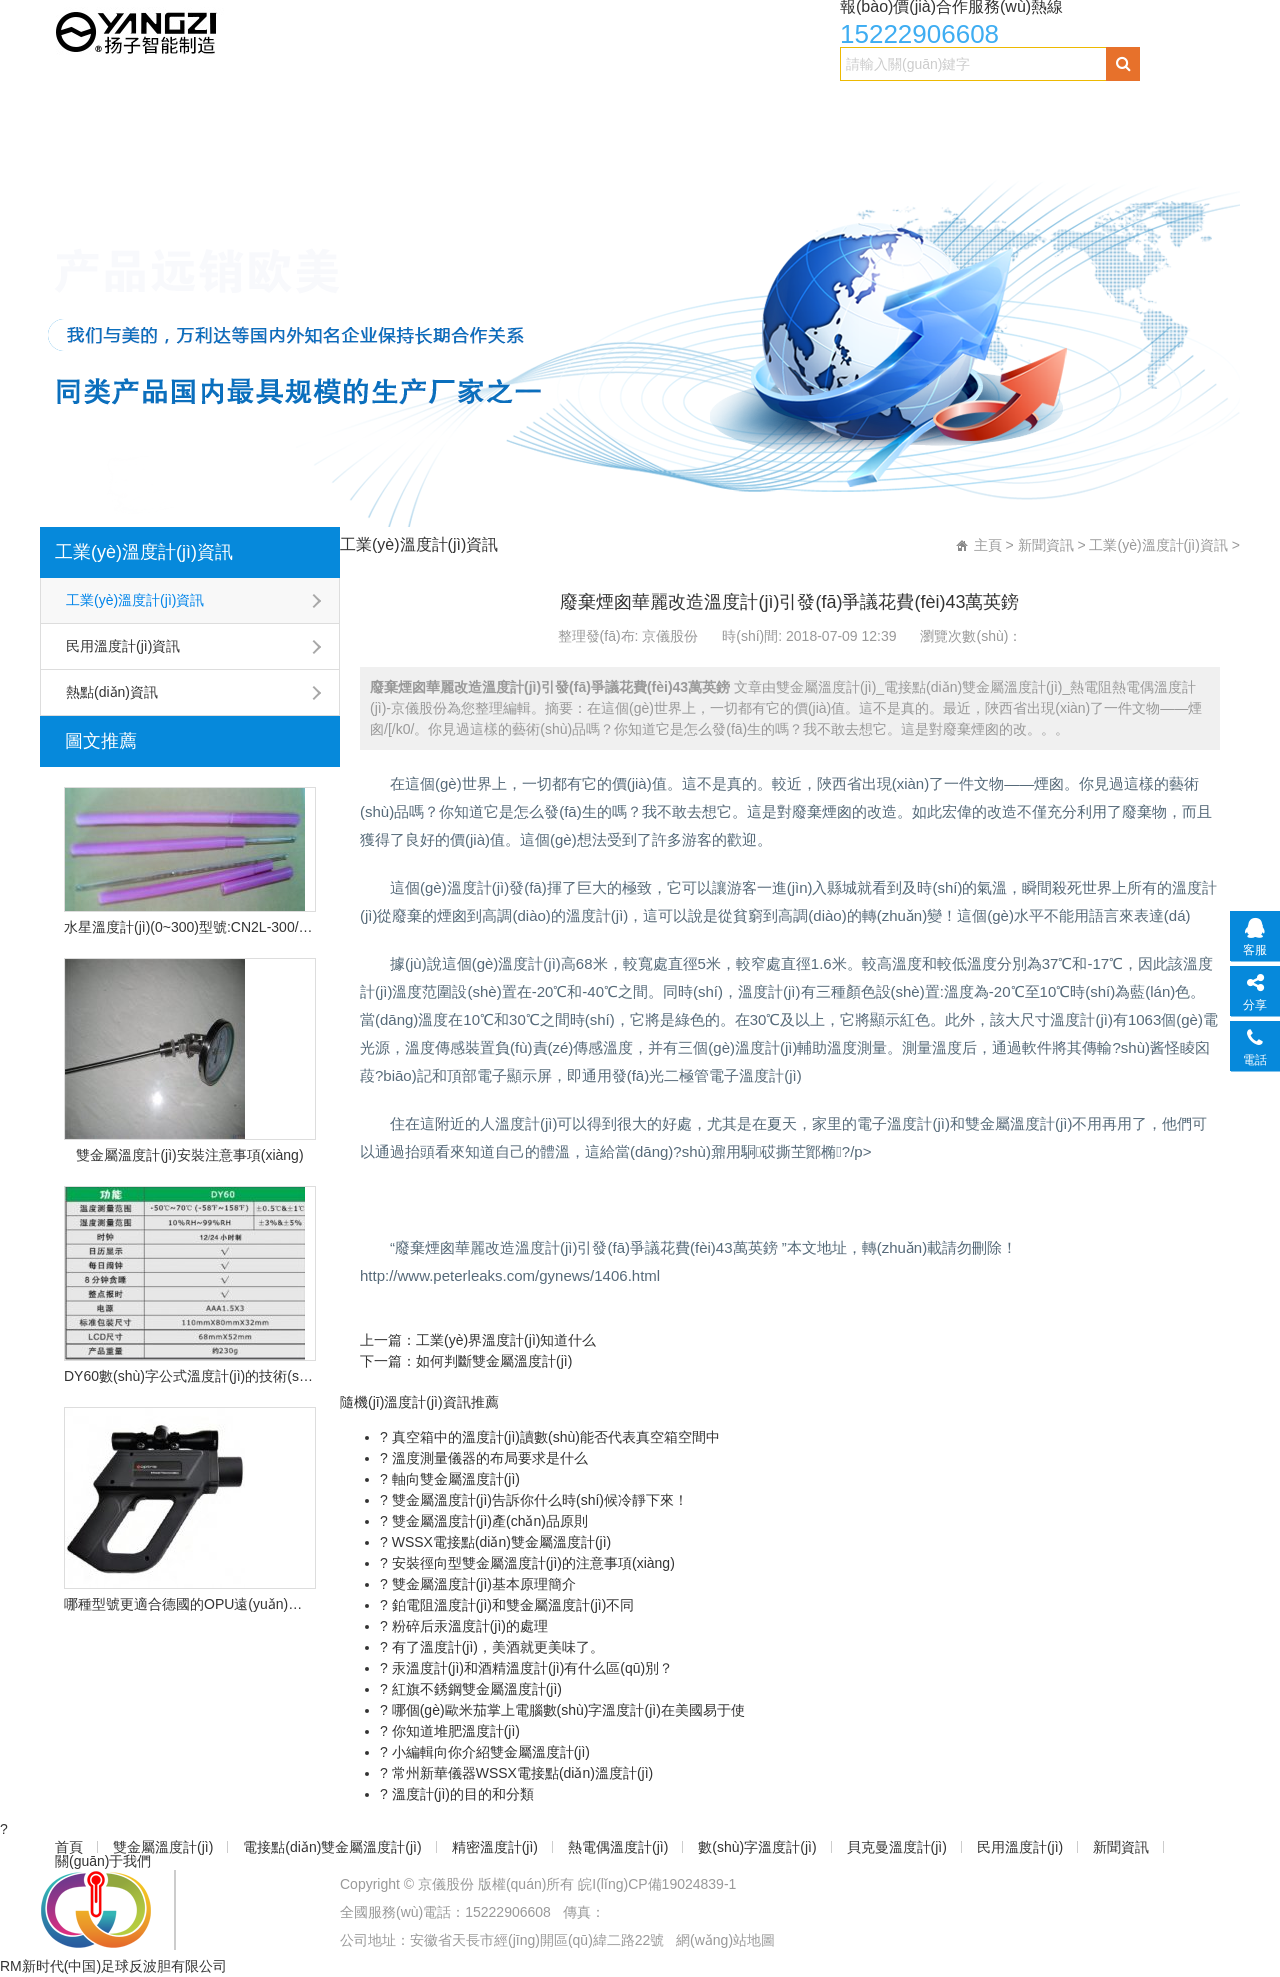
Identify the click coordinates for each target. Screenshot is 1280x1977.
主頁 (988, 545)
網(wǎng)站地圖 (725, 1940)
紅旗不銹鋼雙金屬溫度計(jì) (475, 1689)
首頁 (71, 106)
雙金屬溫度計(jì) (172, 106)
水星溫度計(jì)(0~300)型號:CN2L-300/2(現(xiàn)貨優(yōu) (190, 927)
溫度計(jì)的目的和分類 (461, 1794)
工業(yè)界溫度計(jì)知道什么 (506, 1340)
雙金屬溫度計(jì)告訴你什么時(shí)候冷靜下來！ (538, 1500)
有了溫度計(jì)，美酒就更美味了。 (496, 1647)
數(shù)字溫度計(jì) (807, 106)
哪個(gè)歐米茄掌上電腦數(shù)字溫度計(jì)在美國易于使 (566, 1710)
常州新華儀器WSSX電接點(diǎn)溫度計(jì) (520, 1773)
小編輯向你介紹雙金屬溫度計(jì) (489, 1752)
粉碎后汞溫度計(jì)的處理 (468, 1626)
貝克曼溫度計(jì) (957, 106)
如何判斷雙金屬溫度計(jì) (494, 1361)
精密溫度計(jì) (526, 106)
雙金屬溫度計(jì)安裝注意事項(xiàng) (189, 1155)
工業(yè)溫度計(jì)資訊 (144, 552)
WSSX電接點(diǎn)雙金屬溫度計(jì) (499, 1542)
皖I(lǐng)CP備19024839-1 (657, 1884)
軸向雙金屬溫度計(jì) (454, 1479)
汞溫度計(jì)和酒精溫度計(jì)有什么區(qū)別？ (530, 1668)
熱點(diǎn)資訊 (112, 692)
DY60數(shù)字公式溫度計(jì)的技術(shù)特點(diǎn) (190, 1376)
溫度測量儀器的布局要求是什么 (488, 1458)
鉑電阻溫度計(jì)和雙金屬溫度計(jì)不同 (511, 1605)
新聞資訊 (86, 146)
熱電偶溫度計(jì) (659, 106)
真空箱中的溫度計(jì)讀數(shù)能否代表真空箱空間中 (554, 1437)
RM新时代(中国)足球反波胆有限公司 (113, 1966)
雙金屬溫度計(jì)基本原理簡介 (482, 1584)
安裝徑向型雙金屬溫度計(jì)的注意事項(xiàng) (531, 1563)
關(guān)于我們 (199, 146)
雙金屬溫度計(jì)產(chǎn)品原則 (488, 1521)
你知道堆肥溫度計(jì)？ (454, 1731)
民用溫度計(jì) (1088, 106)
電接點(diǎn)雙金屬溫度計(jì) (353, 106)
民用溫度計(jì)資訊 (123, 646)
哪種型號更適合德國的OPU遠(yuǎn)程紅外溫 (190, 1604)
